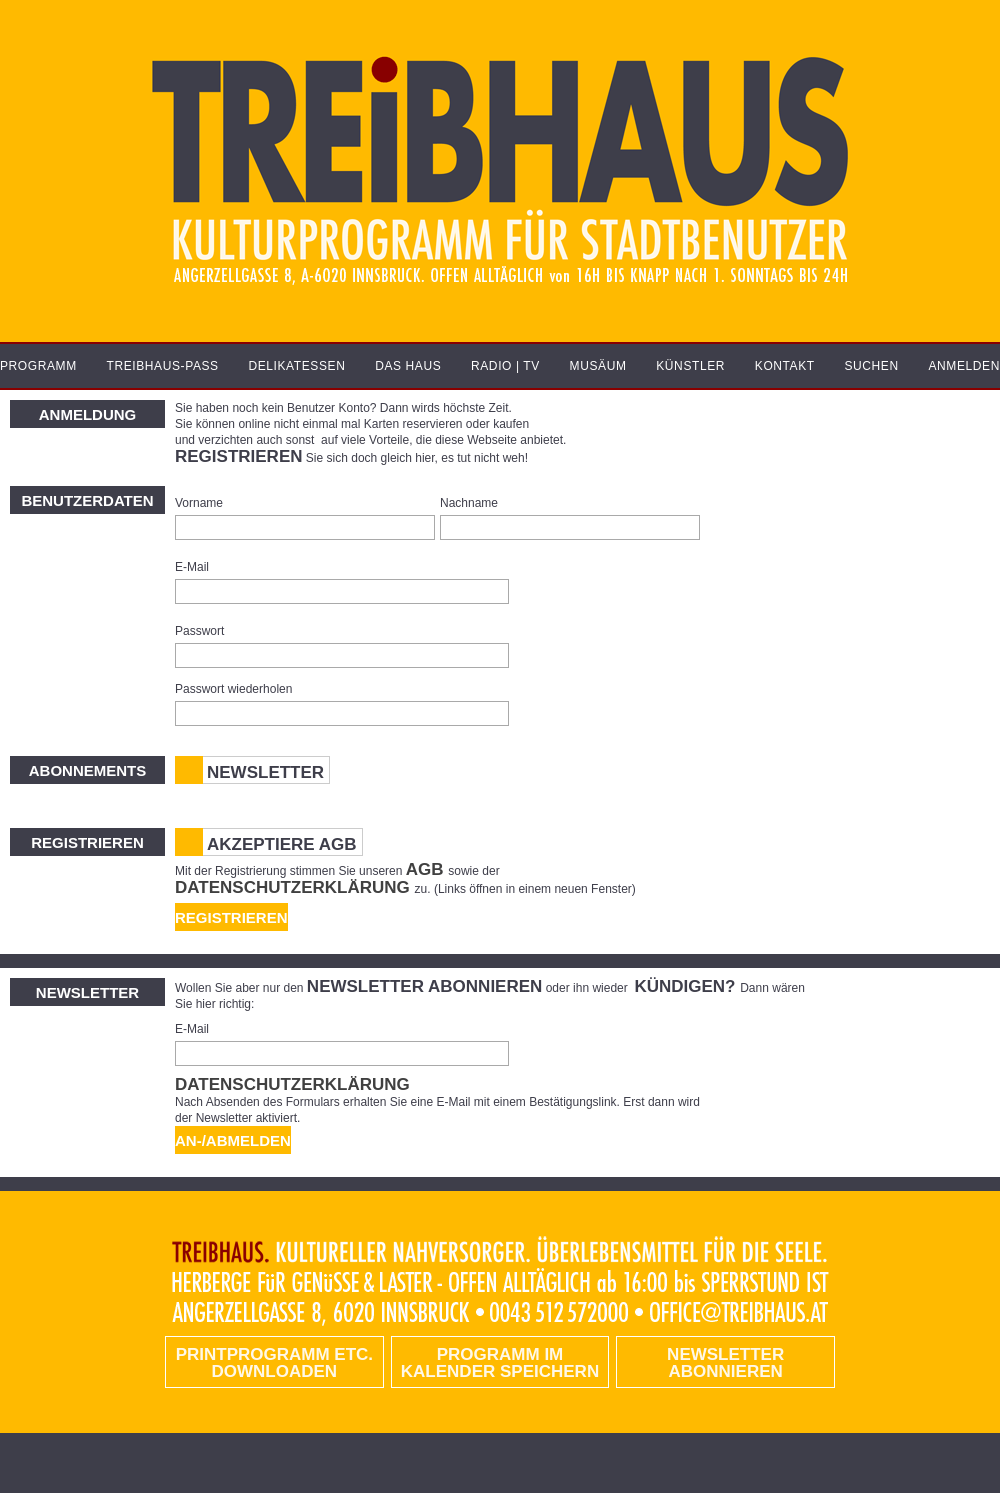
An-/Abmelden (233, 1140)
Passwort (199, 631)
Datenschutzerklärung (295, 887)
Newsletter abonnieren (725, 1363)
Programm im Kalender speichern (500, 1363)
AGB (427, 869)
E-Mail (192, 567)
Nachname (469, 503)
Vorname (199, 503)
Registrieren (231, 917)
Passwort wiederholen (233, 689)
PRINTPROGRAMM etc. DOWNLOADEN (274, 1363)
